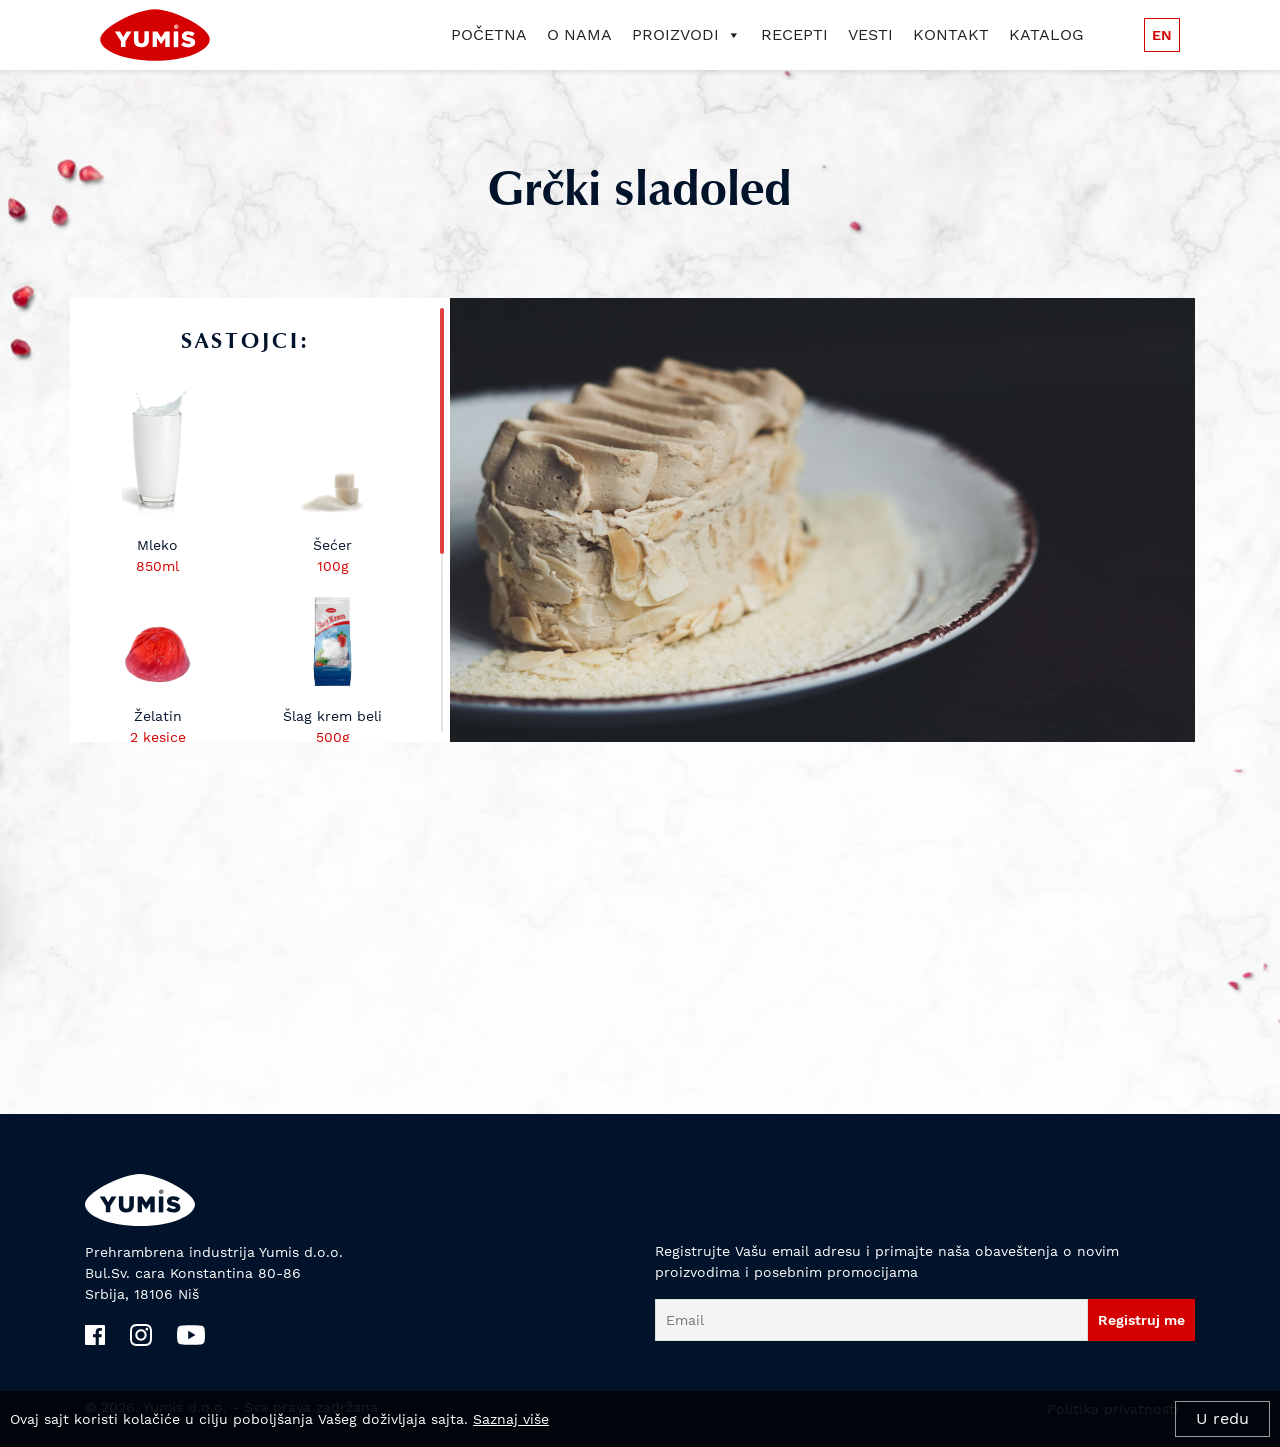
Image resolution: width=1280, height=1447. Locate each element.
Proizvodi (686, 34)
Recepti (794, 34)
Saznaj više (511, 1419)
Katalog (1046, 34)
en (1162, 35)
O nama (579, 34)
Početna (489, 34)
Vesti (870, 34)
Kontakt (951, 34)
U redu (1222, 1418)
